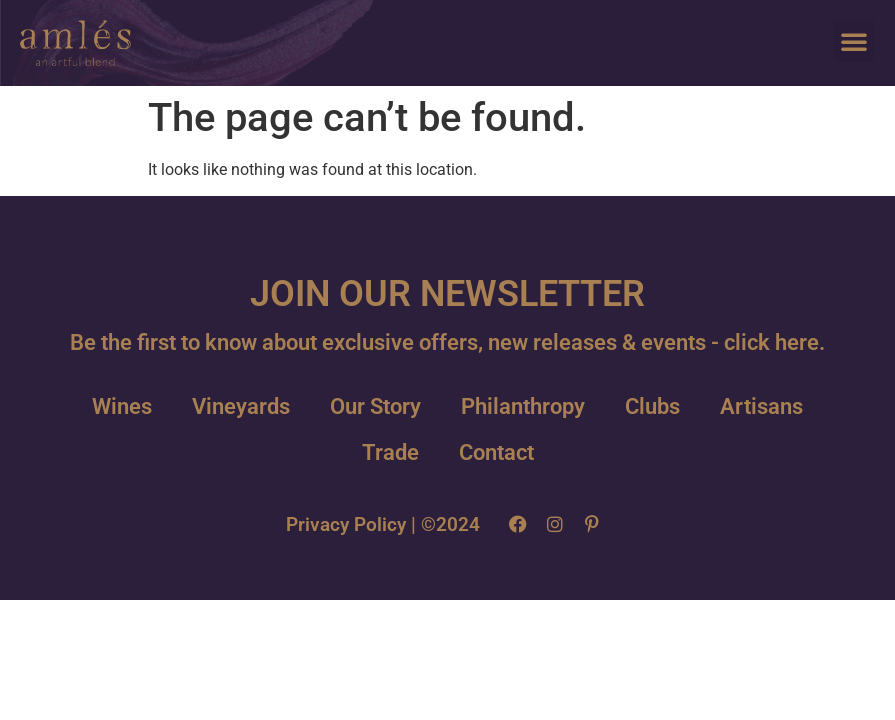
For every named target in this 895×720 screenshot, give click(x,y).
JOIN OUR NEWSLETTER (447, 294)
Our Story (375, 406)
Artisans (761, 406)
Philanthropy (523, 406)
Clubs (652, 406)
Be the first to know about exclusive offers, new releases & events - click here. (447, 342)
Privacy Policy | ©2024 (383, 524)
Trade (390, 452)
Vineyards (241, 406)
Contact (496, 452)
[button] (854, 41)
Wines (122, 406)
